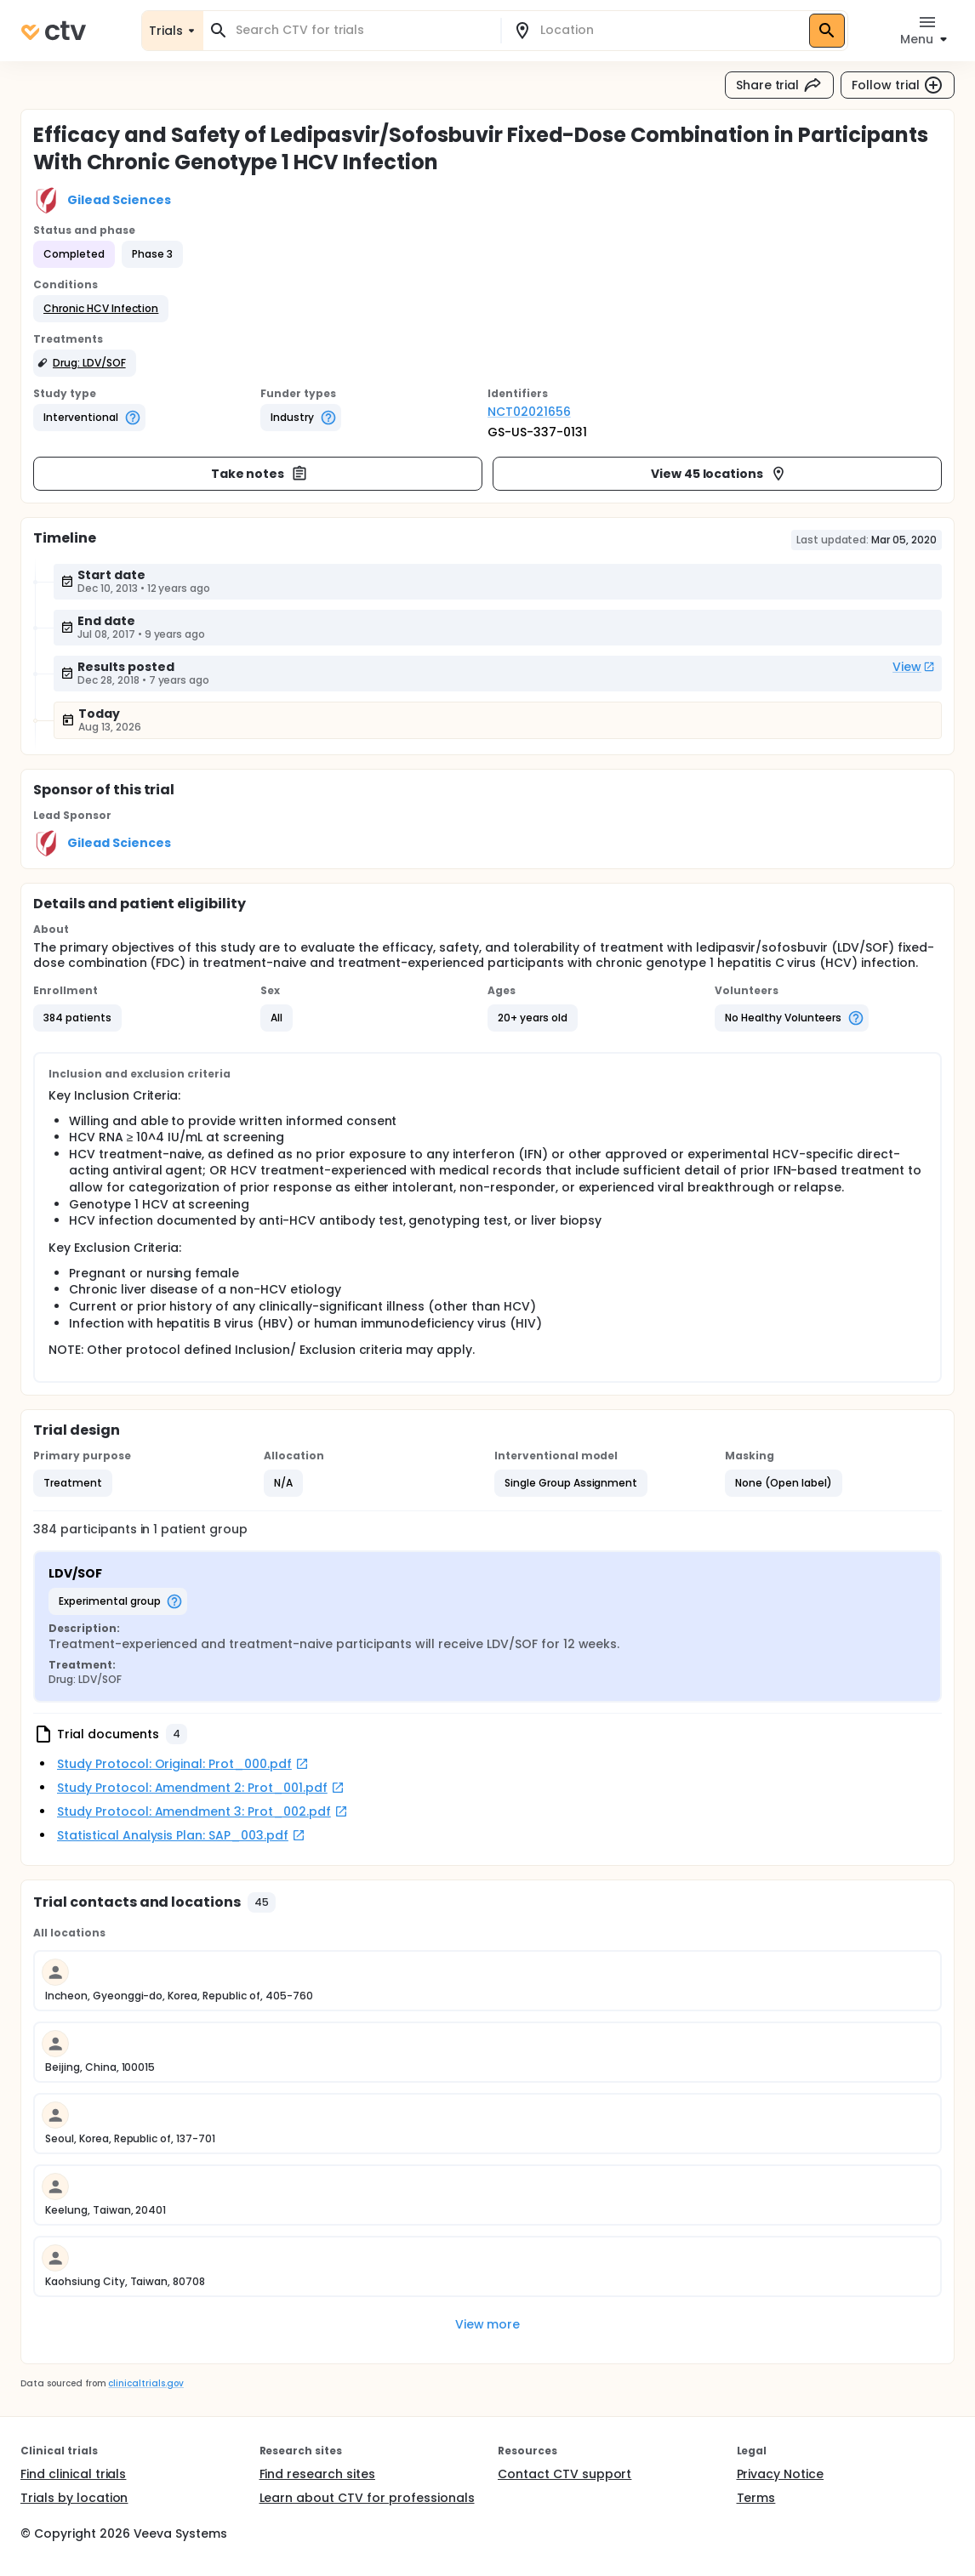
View (913, 666)
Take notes (260, 473)
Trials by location (74, 2497)
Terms (756, 2497)
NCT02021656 (529, 411)
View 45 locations (719, 473)
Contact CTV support (564, 2474)
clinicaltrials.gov (145, 2383)
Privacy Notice (780, 2474)
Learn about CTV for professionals (367, 2497)
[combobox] (362, 30)
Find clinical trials (73, 2474)
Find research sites (317, 2474)
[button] (100, 308)
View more (488, 2324)
